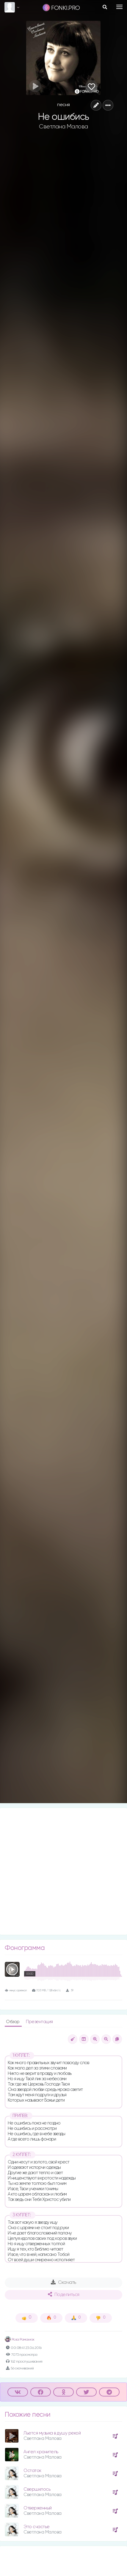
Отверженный (37, 2508)
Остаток (32, 2470)
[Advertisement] (63, 1871)
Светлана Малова (63, 127)
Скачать (63, 2282)
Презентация (39, 2022)
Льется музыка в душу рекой (52, 2433)
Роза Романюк (20, 2339)
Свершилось (36, 2489)
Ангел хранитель (40, 2452)
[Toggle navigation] (119, 7)
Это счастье (36, 2527)
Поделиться (63, 2294)
